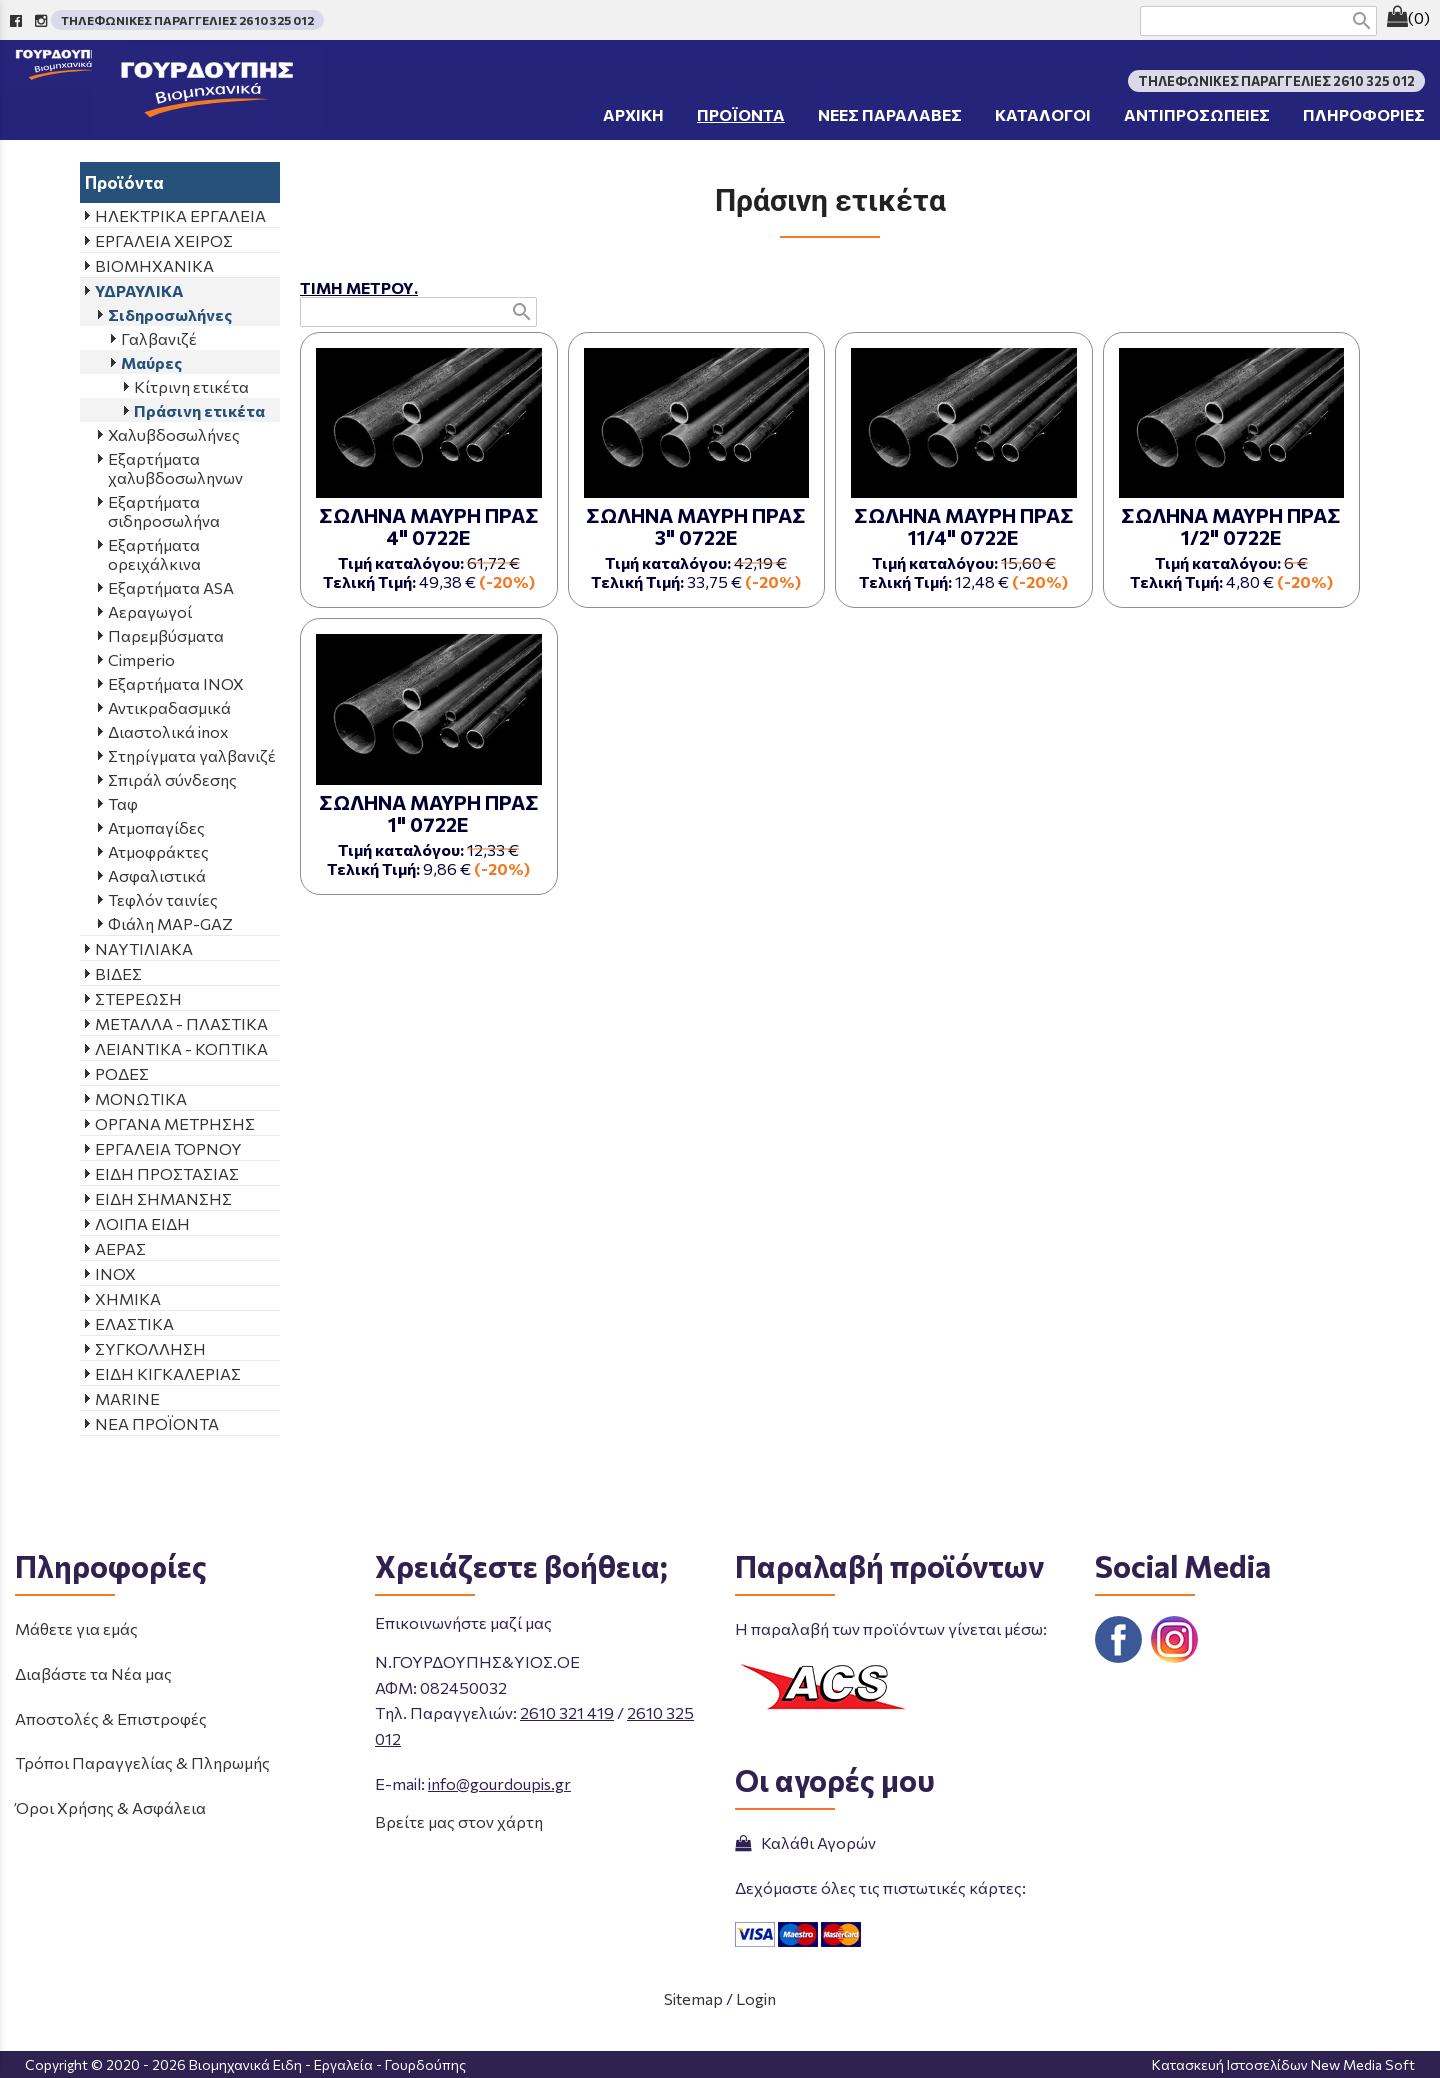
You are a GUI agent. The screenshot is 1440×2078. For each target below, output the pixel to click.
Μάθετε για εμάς (76, 1628)
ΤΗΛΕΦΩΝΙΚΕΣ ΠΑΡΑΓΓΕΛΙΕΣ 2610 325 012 (187, 20)
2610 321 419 (567, 1712)
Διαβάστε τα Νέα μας (93, 1673)
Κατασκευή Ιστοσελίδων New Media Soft (1283, 2064)
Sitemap (693, 1998)
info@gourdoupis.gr (499, 1783)
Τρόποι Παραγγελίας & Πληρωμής (142, 1762)
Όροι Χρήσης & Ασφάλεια (110, 1807)
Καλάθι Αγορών (805, 1842)
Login (756, 1998)
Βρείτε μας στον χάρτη (459, 1821)
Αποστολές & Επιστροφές (111, 1718)
